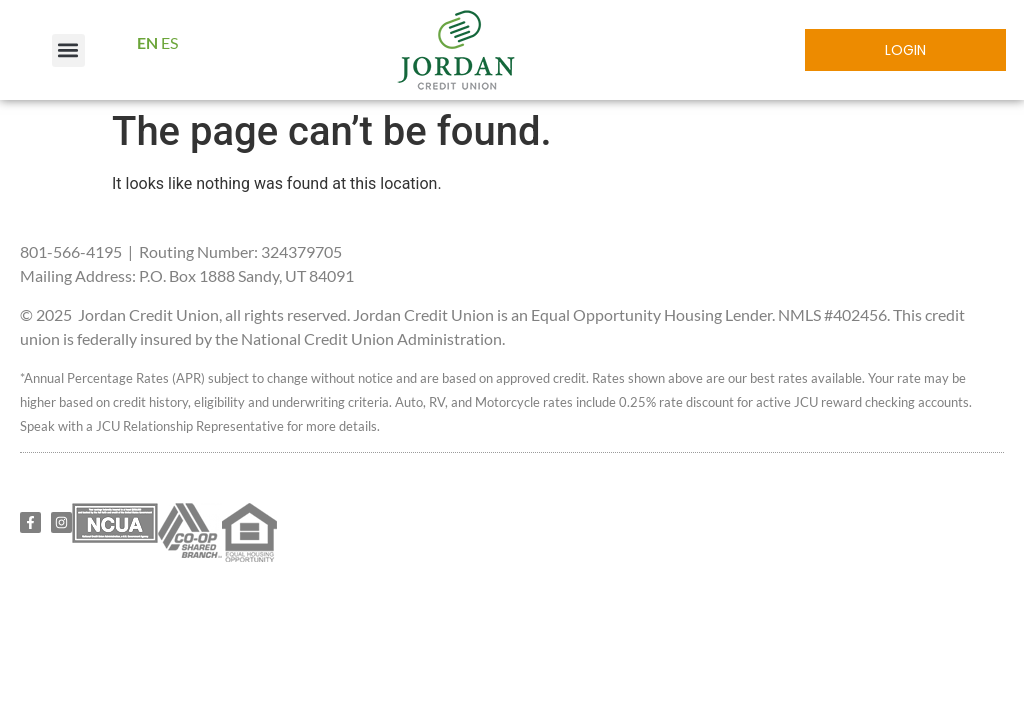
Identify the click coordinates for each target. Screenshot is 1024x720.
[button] (68, 50)
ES (169, 42)
